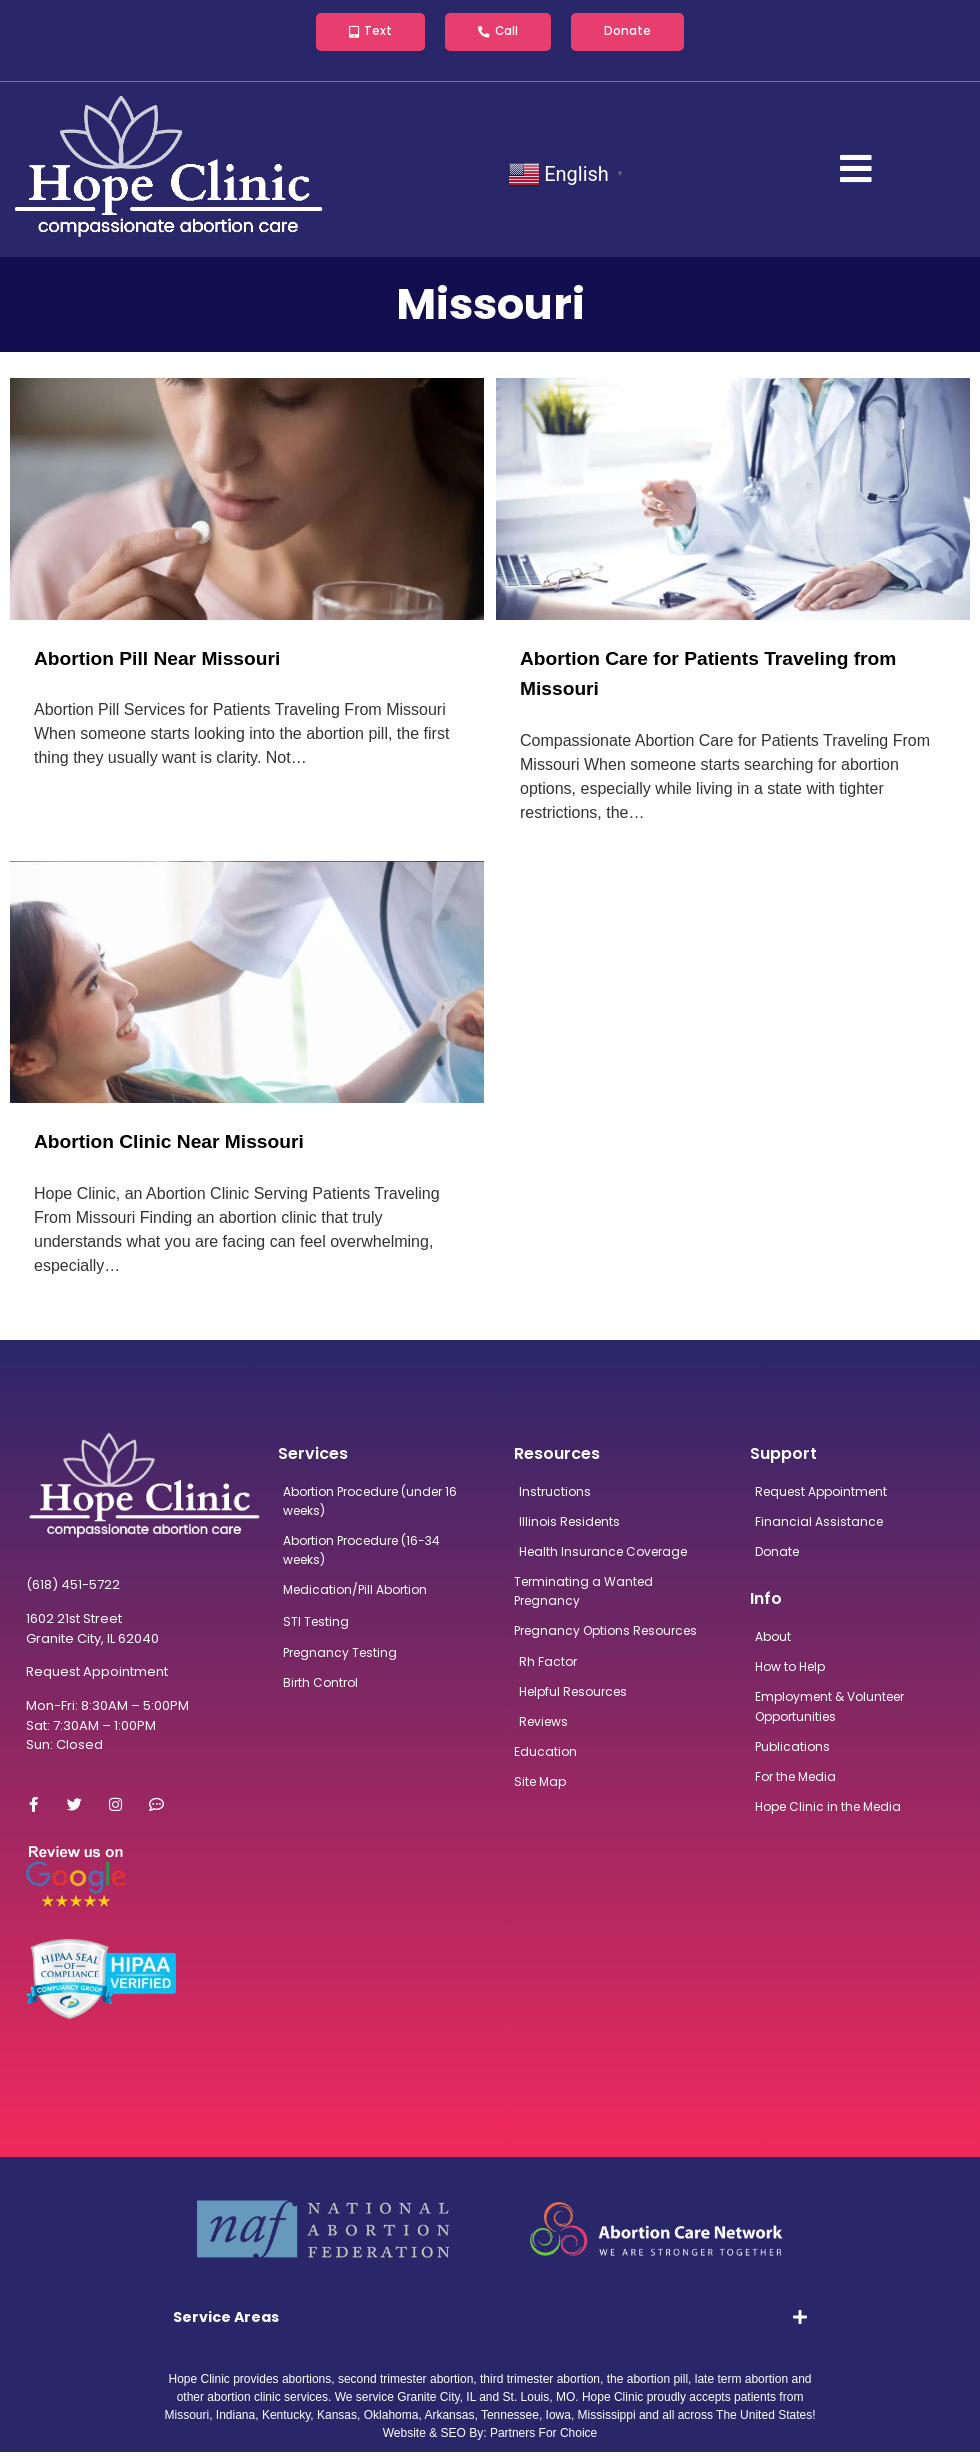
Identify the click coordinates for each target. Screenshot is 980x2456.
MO (565, 2401)
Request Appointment (97, 1675)
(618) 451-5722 (73, 1588)
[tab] (490, 2321)
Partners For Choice (543, 2437)
